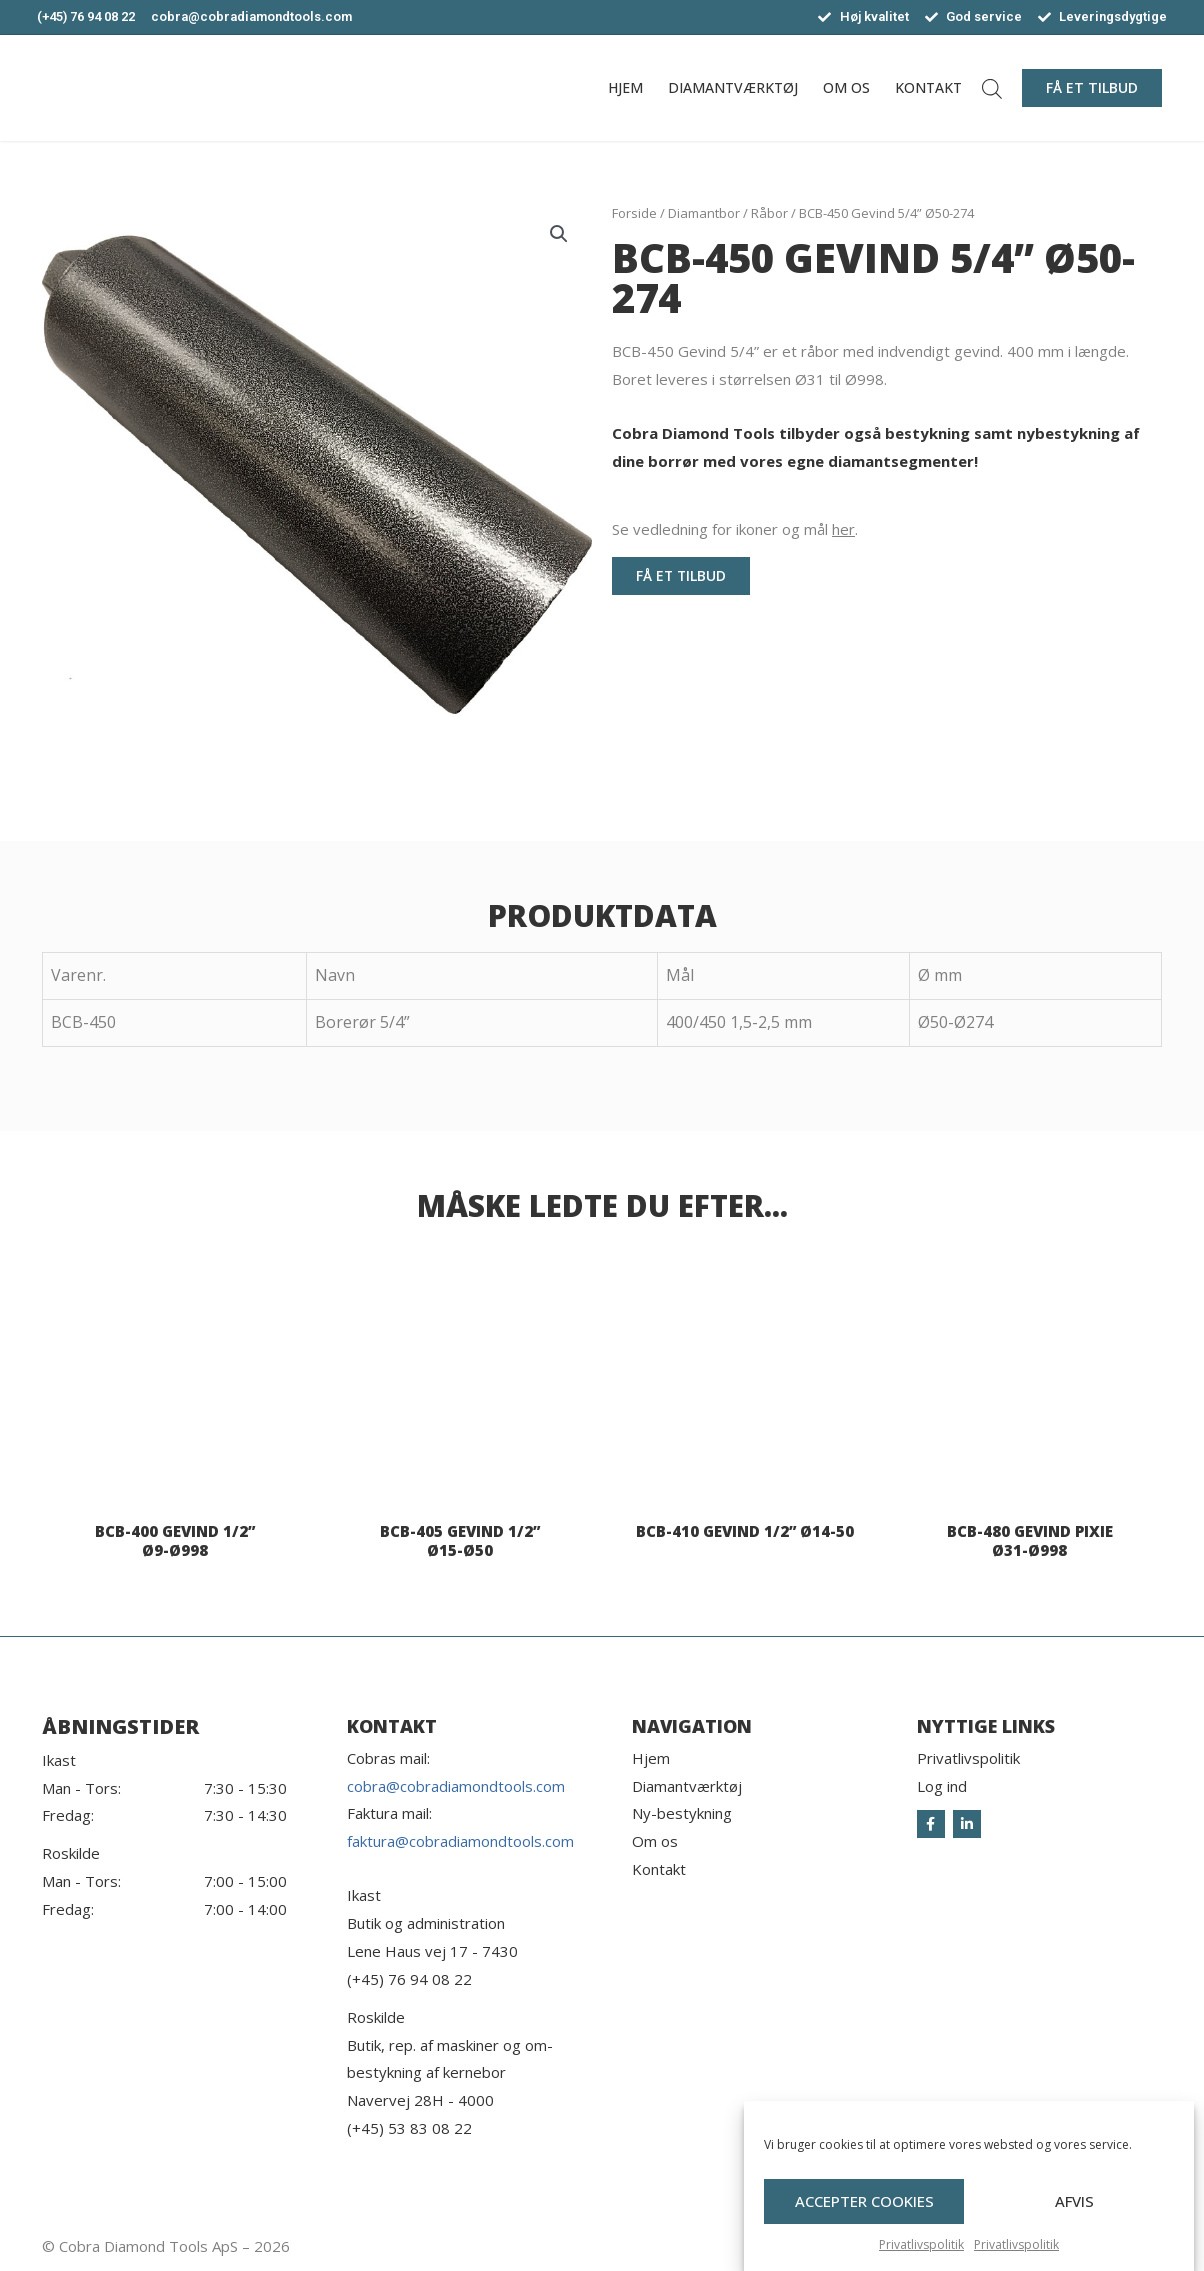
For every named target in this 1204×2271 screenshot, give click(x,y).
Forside (634, 213)
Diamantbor (704, 213)
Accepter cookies (864, 2216)
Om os (846, 87)
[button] (1092, 88)
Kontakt (928, 87)
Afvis (1074, 2216)
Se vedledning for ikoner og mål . (735, 529)
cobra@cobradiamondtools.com (456, 1786)
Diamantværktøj (733, 87)
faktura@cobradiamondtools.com (460, 1841)
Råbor (769, 213)
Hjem (625, 87)
